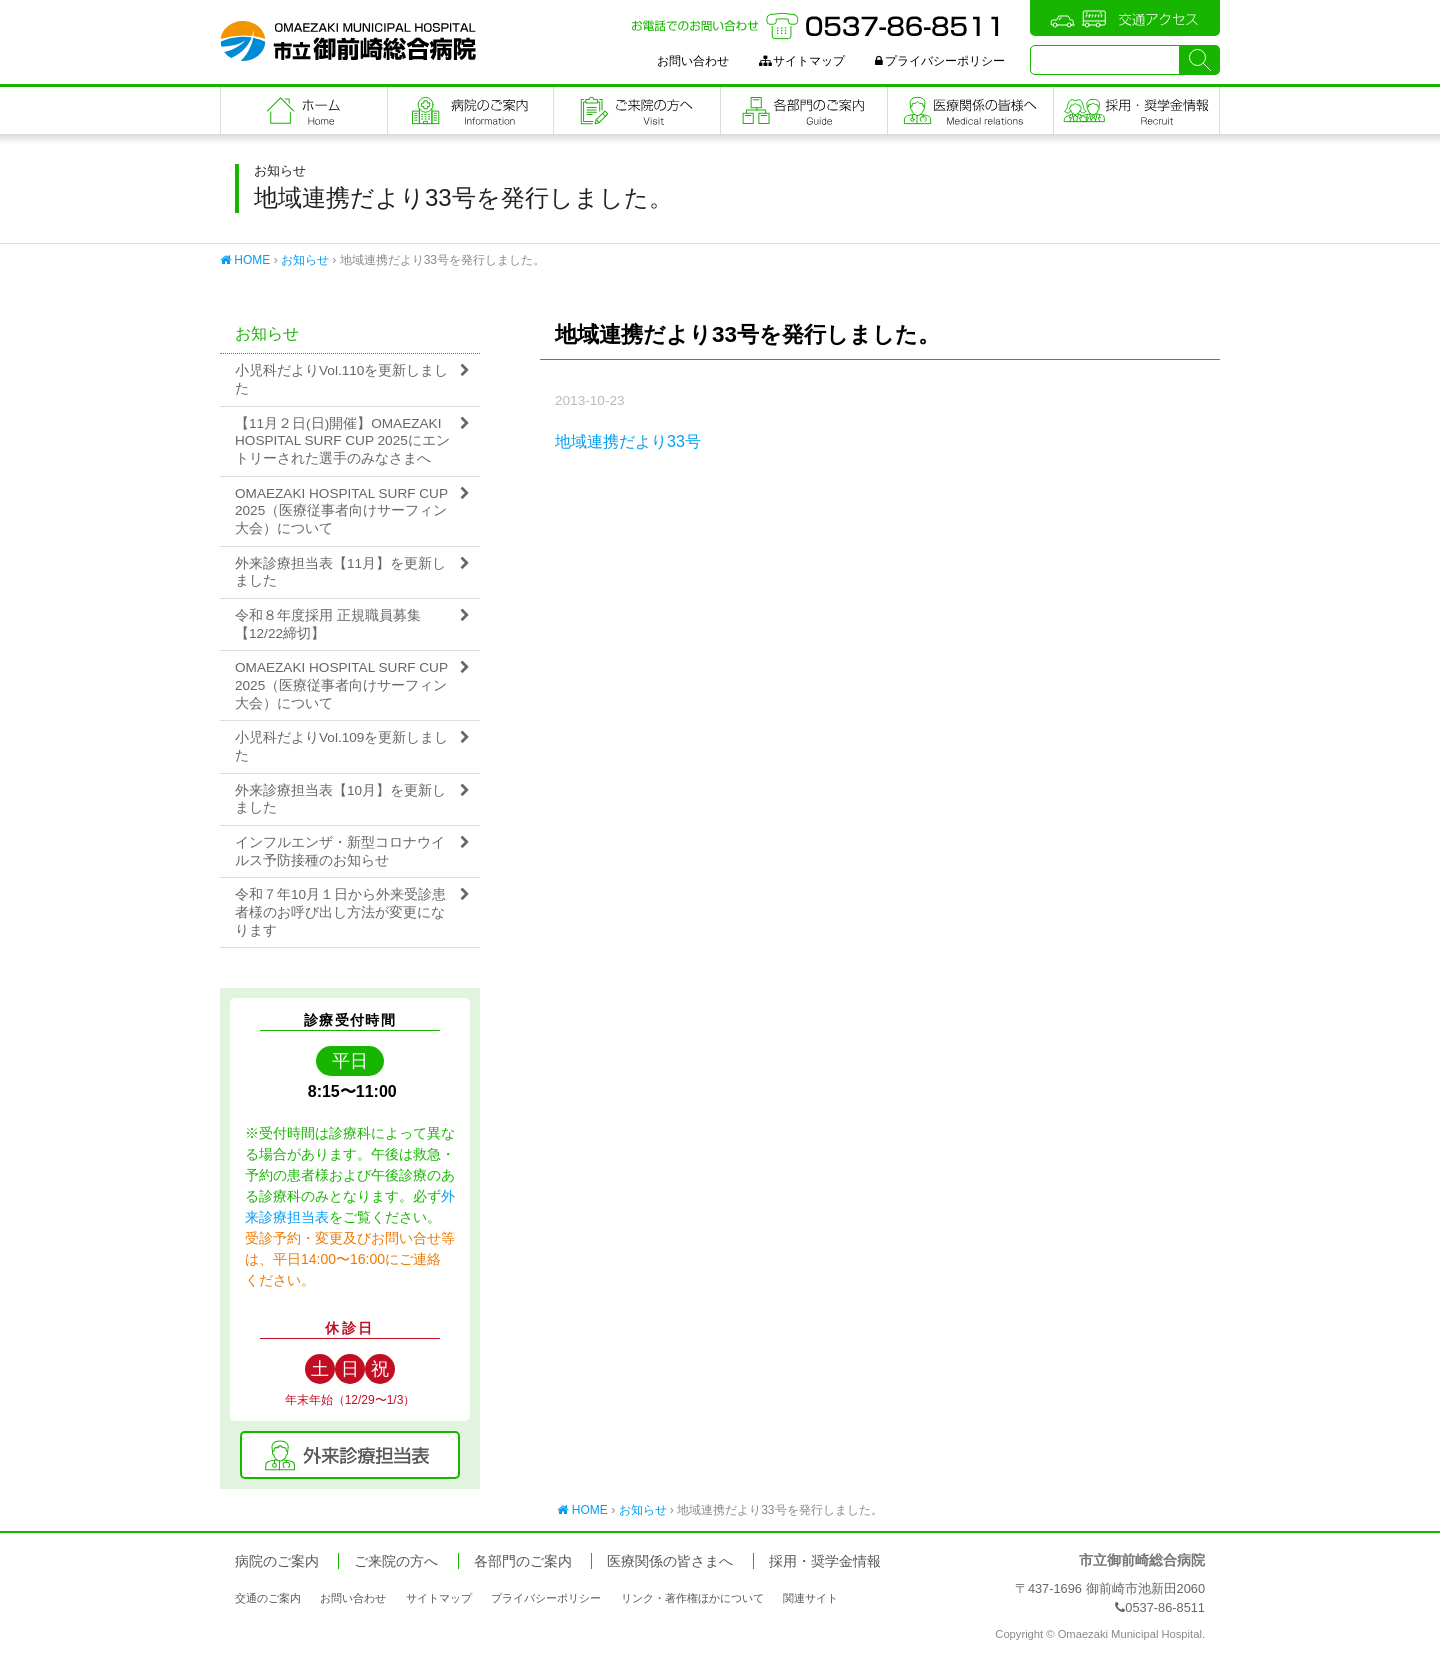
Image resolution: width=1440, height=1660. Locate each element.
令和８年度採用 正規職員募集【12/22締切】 (328, 624)
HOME (245, 260)
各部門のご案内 (804, 110)
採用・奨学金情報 (825, 1561)
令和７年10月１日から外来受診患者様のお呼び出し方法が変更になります (340, 912)
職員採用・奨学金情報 (1136, 110)
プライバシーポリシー (940, 61)
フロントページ (304, 110)
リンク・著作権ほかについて (692, 1598)
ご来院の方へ (637, 110)
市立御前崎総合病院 (348, 41)
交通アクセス (1125, 18)
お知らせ (305, 260)
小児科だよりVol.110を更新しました (341, 379)
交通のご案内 (268, 1598)
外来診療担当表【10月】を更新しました (340, 799)
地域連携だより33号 (628, 441)
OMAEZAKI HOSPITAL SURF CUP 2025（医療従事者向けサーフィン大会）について (341, 511)
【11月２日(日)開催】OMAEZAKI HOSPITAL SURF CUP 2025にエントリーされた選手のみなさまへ (342, 441)
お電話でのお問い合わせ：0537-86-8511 (818, 26)
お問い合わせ (693, 61)
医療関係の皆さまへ (971, 110)
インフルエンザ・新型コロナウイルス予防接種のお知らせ (340, 851)
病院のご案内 (471, 110)
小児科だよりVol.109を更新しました (341, 746)
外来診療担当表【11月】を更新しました (340, 572)
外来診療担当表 (350, 1455)
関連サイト (810, 1598)
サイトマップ (802, 61)
